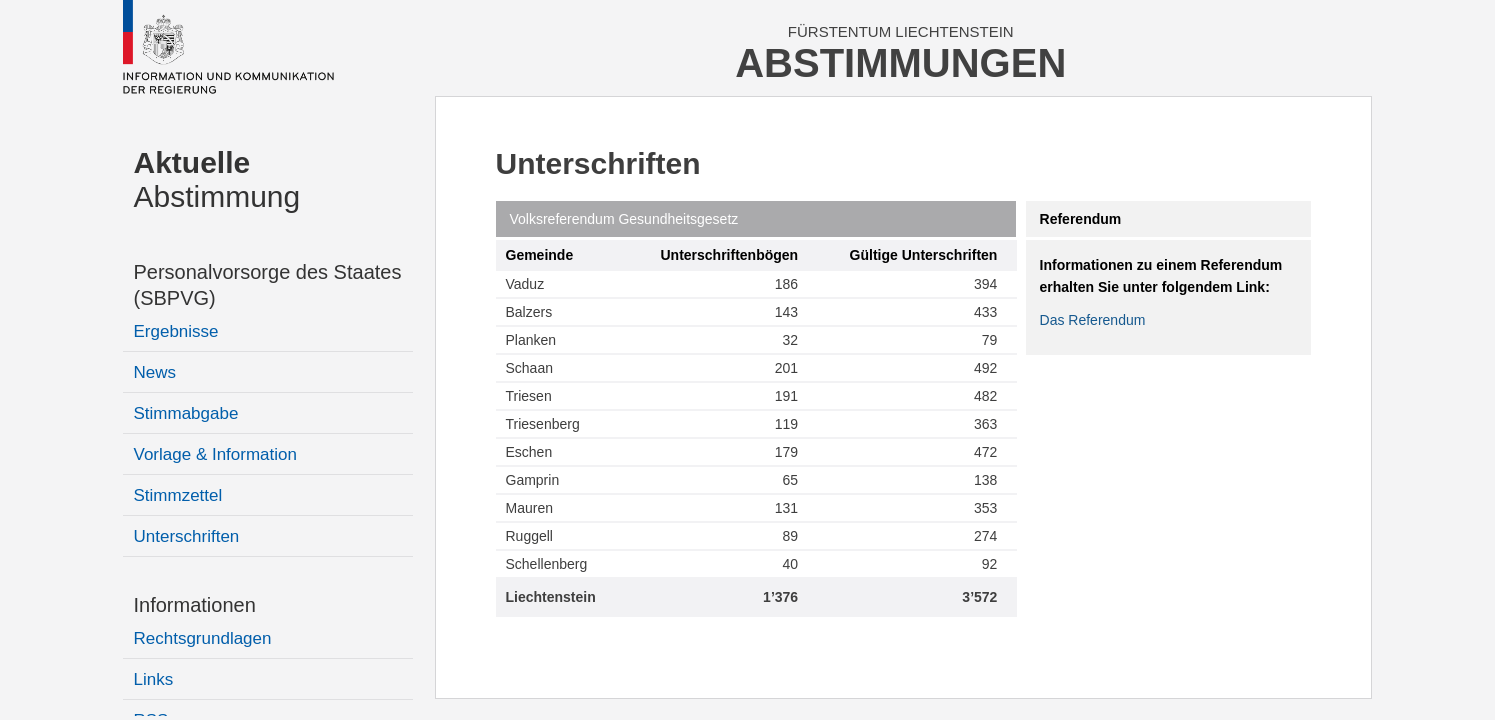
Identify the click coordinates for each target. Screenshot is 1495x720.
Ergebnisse (176, 331)
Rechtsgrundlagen (203, 638)
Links (154, 679)
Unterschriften (187, 536)
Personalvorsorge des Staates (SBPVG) (268, 285)
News (155, 372)
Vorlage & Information (215, 454)
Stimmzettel (178, 495)
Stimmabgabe (186, 413)
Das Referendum (1093, 320)
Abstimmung (217, 179)
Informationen (195, 605)
